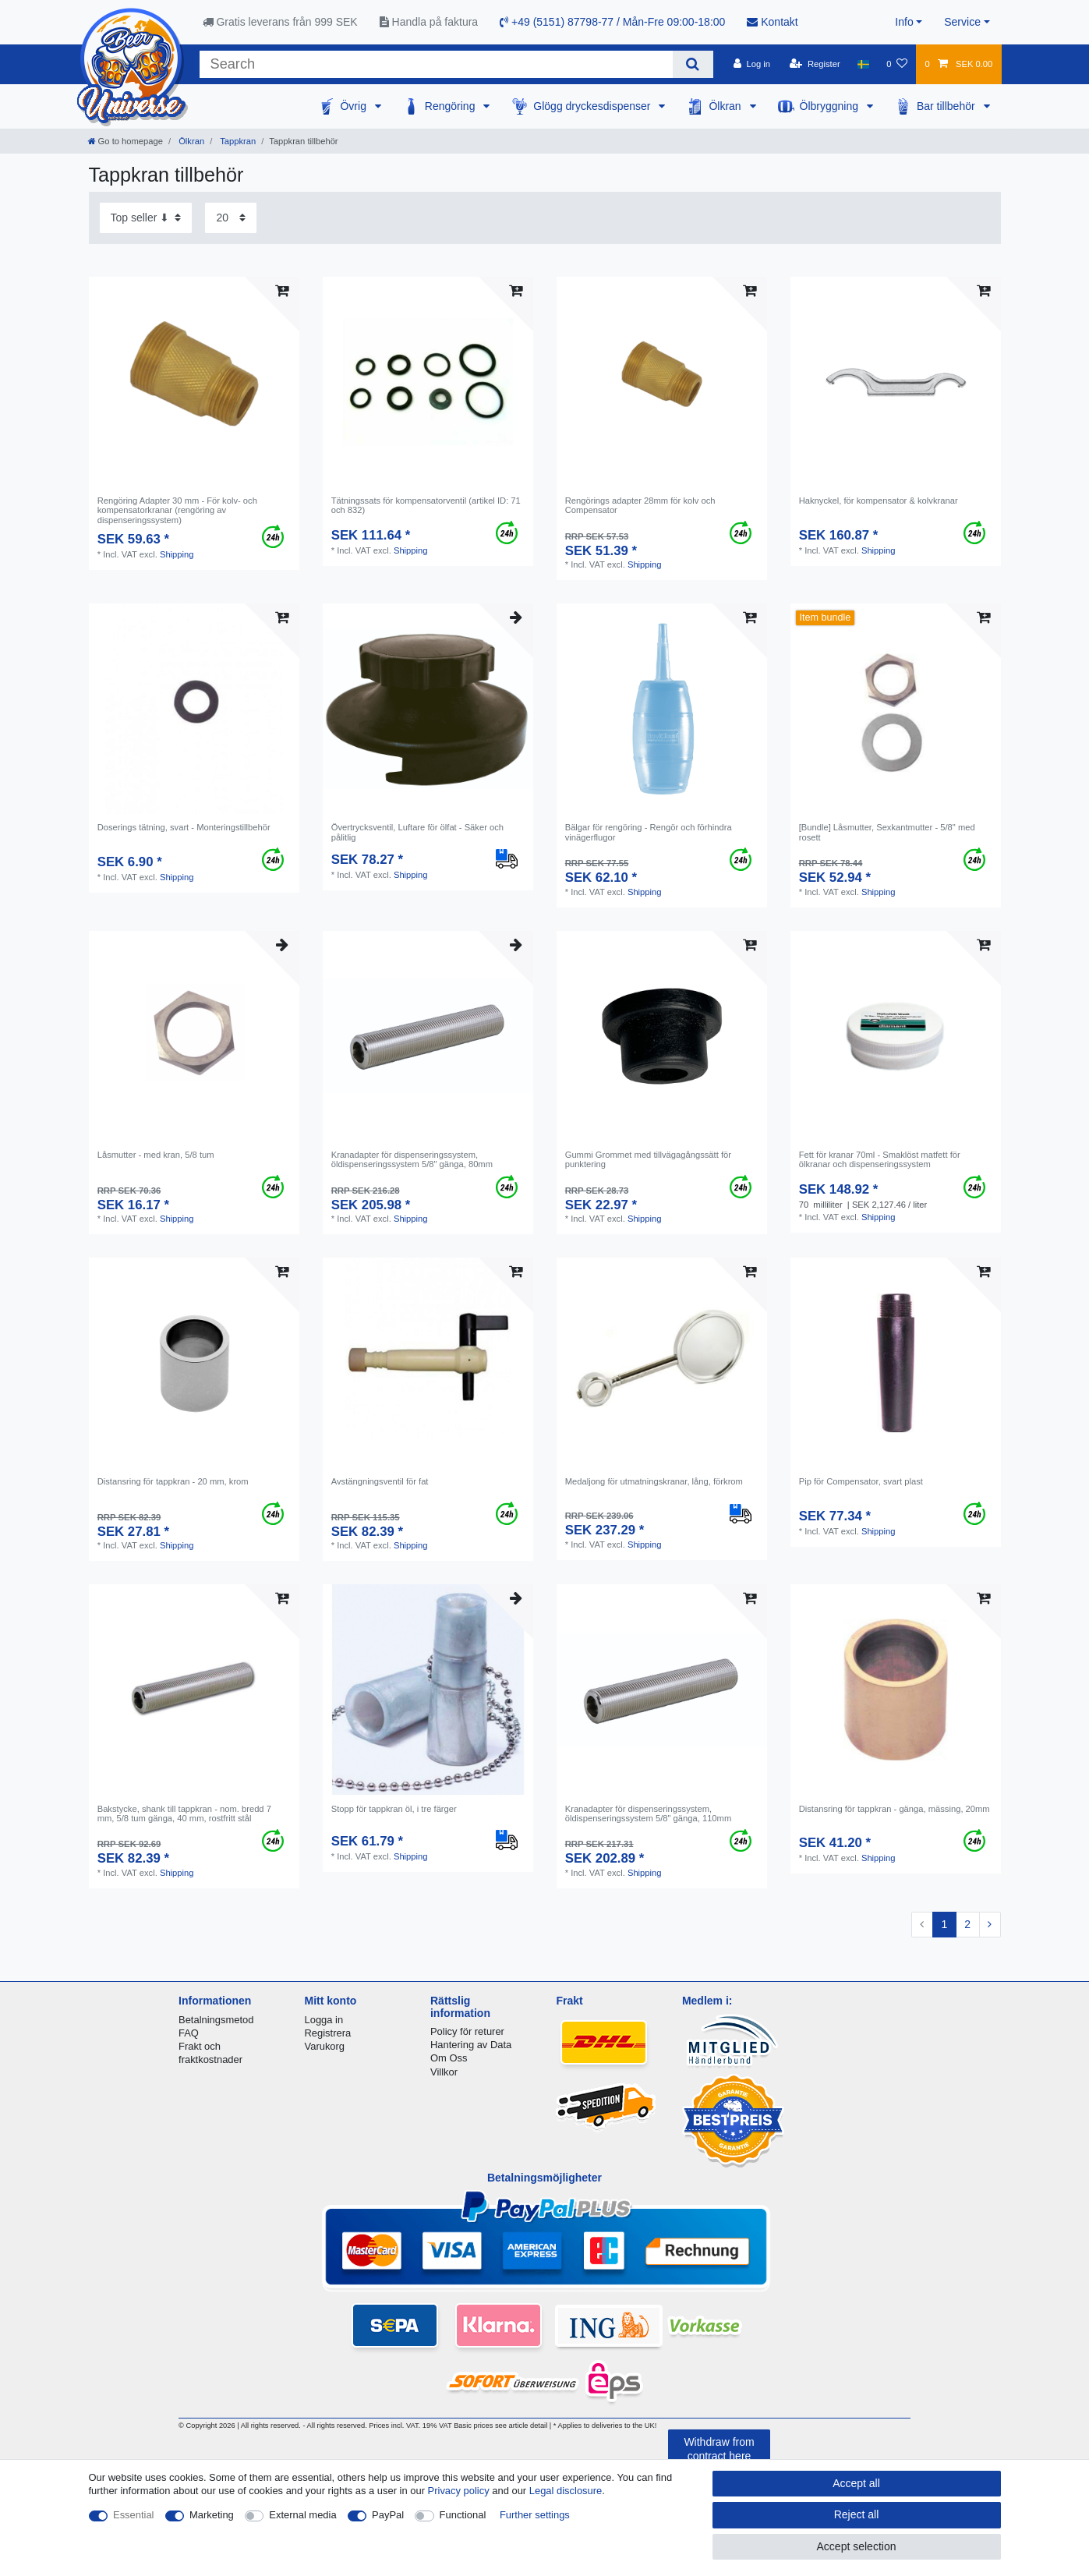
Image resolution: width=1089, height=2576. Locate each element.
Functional (463, 2515)
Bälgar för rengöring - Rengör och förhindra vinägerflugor (648, 832)
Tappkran (236, 141)
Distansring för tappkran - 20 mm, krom (173, 1481)
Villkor (444, 2072)
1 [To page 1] (944, 1924)
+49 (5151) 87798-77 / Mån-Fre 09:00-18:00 (612, 22)
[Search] (692, 64)
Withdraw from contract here (719, 2449)
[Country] (863, 63)
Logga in (324, 2020)
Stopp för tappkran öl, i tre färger (394, 1808)
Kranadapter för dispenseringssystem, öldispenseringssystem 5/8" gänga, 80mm (412, 1159)
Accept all (856, 2483)
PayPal (388, 2515)
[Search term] (437, 64)
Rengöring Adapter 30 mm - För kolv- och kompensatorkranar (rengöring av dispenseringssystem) (177, 510)
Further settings (535, 2515)
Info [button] (904, 22)
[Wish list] (897, 63)
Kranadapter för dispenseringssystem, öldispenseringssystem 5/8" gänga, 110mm (648, 1813)
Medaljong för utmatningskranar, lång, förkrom (654, 1481)
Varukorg (325, 2046)
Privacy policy (459, 2490)
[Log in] (752, 63)
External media (302, 2515)
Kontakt (772, 22)
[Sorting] (146, 218)
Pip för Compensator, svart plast (861, 1481)
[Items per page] (230, 218)
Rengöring (452, 106)
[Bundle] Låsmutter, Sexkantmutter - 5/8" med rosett (887, 832)
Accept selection (856, 2546)
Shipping (177, 554)
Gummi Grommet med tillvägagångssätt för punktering (648, 1159)
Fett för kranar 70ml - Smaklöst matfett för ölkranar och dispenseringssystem (879, 1159)
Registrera (328, 2033)
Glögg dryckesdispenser (593, 106)
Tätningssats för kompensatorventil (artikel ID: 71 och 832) (426, 505)
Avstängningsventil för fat (380, 1481)
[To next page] (990, 1925)
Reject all (856, 2514)
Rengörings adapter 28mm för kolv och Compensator (640, 505)
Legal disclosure (566, 2490)
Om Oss (448, 2058)
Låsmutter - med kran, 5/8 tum (155, 1154)
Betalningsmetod (216, 2020)
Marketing (211, 2515)
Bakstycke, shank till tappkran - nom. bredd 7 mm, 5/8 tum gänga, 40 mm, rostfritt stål (184, 1813)
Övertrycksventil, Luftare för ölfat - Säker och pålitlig (417, 832)
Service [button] (962, 22)
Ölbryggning (830, 106)
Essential (133, 2515)
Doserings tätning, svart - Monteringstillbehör (183, 827)
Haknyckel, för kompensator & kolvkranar (878, 500)
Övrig (354, 106)
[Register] (815, 63)
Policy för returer (467, 2031)
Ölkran (726, 106)
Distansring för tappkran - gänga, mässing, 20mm (894, 1808)
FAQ (189, 2033)
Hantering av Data (470, 2045)
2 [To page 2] (967, 1924)
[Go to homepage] (125, 141)
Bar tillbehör (947, 106)
